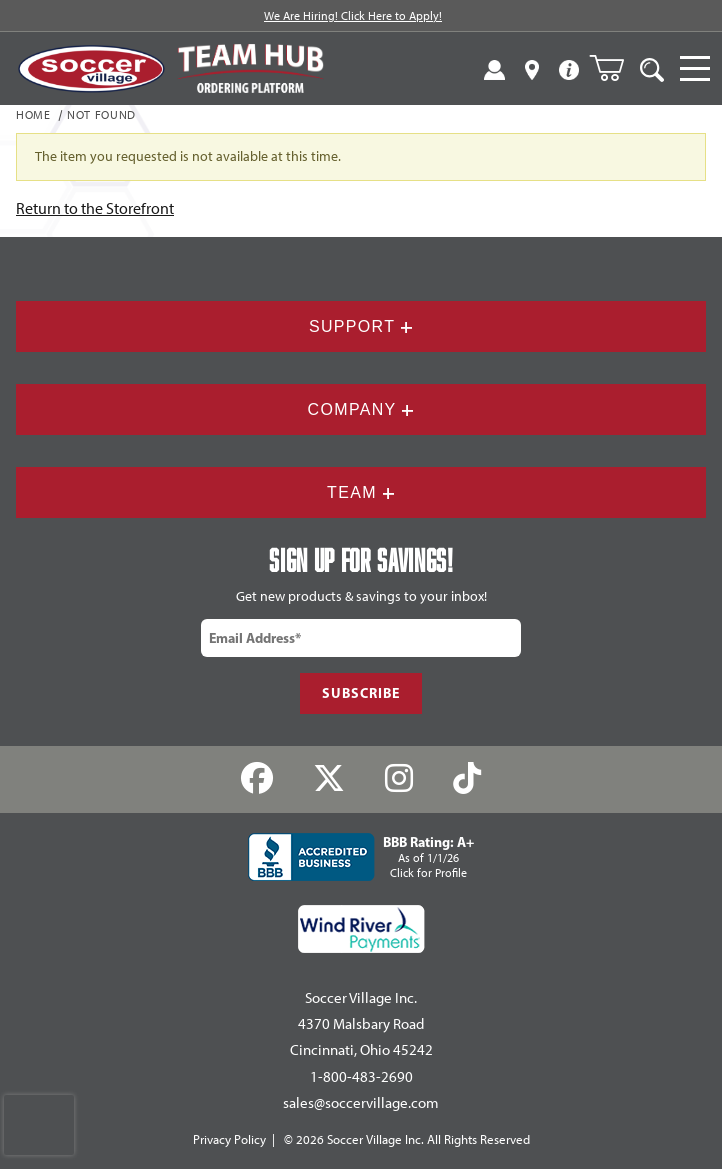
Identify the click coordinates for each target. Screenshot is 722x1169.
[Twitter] (329, 779)
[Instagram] (399, 779)
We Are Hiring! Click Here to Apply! (353, 16)
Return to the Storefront (95, 208)
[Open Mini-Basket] (614, 68)
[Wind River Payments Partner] (361, 929)
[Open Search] (652, 69)
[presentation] (39, 1125)
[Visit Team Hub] (250, 68)
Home (33, 116)
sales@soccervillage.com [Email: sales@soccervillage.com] (361, 1103)
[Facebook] (257, 779)
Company (361, 409)
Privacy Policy (229, 1139)
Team (361, 492)
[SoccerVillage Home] (91, 69)
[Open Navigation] (695, 69)
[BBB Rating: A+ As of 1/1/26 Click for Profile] (361, 857)
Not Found (101, 116)
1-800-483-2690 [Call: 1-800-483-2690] (361, 1077)
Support (361, 326)
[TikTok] (466, 779)
